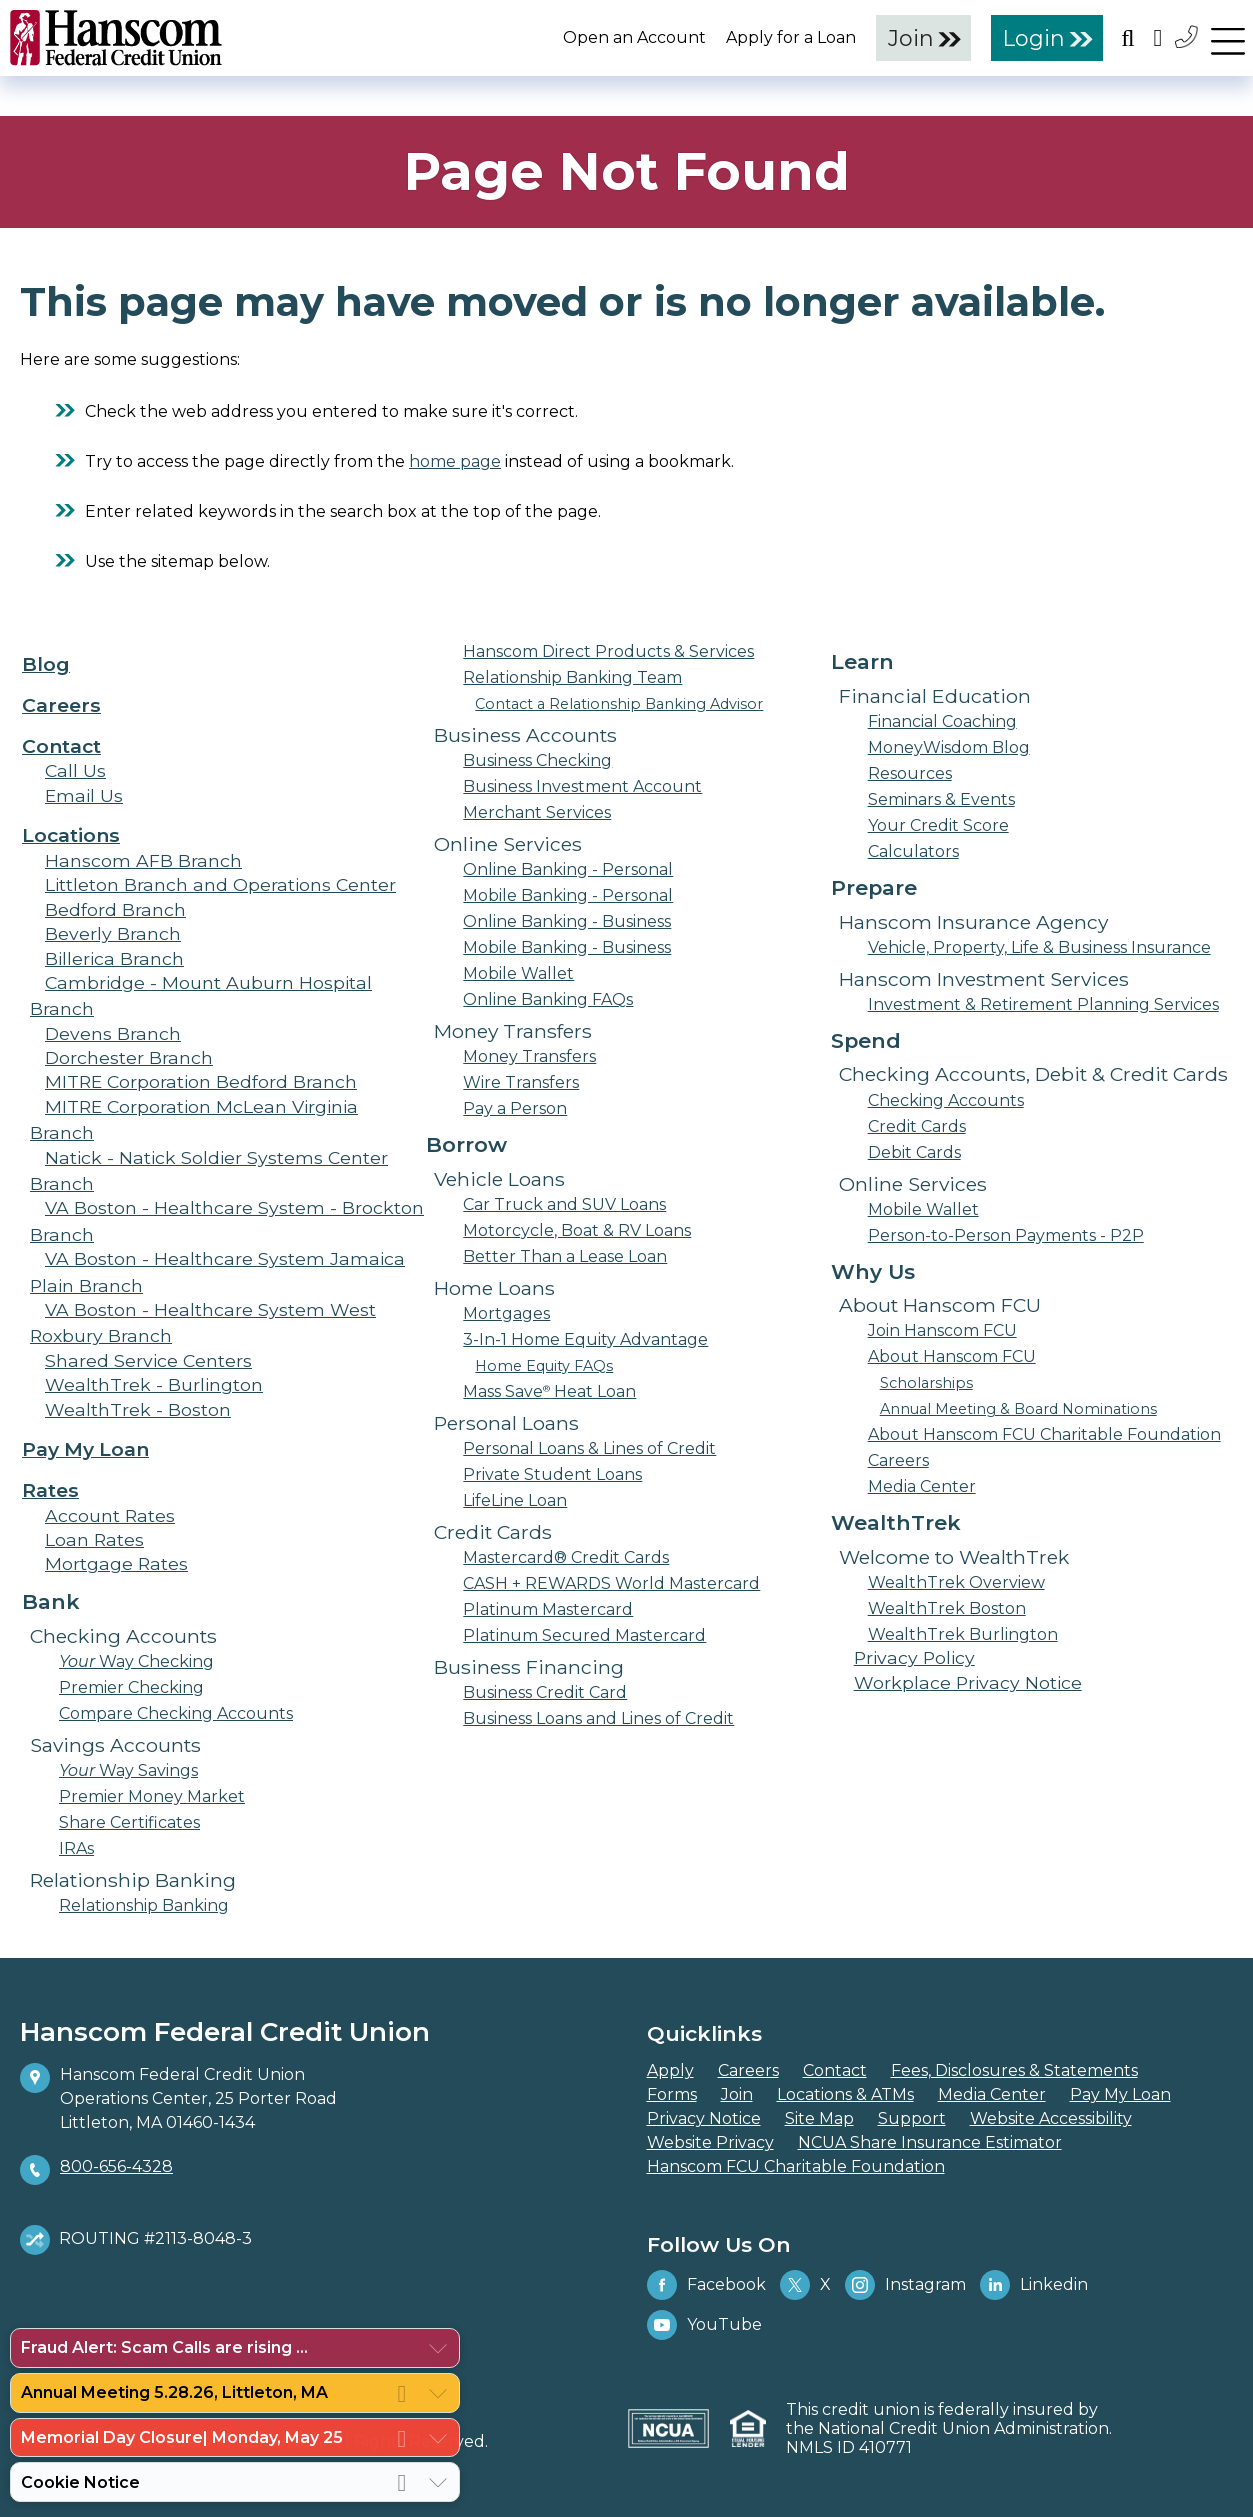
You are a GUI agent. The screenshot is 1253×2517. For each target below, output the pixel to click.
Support (912, 2118)
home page (455, 461)
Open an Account (634, 37)
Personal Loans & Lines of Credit (589, 1448)
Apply (670, 2070)
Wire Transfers (521, 1082)
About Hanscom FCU (952, 1356)
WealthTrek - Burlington (154, 1384)
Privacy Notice (704, 2118)
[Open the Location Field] (1158, 37)
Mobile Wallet (518, 973)
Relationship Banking (144, 1905)
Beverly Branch (113, 933)
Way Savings (128, 1770)
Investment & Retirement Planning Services (1043, 1004)
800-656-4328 (116, 2166)
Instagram (905, 2285)
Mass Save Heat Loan (549, 1391)
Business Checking (537, 760)
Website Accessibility (1051, 2118)
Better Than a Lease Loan (565, 1256)
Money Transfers (529, 1056)
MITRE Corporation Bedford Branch (201, 1081)
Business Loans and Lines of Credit (598, 1718)
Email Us (84, 795)
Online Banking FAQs (548, 999)
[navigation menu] (1228, 37)
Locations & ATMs (845, 2094)
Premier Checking (131, 1687)
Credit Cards (917, 1126)
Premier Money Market (152, 1796)
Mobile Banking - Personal (568, 895)
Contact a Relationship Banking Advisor (619, 704)
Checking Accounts (946, 1100)
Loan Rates (94, 1539)
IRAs (76, 1848)
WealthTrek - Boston (138, 1409)
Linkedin (1034, 2285)
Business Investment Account (582, 786)
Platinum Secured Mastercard (584, 1635)
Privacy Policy (914, 1657)
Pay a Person (515, 1108)
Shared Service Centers (148, 1360)
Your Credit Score (938, 825)
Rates (50, 1490)
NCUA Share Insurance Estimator (930, 2142)
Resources (910, 773)
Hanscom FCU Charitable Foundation (796, 2166)
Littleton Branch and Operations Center (220, 884)
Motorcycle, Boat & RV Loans (577, 1230)
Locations (71, 835)
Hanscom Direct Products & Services (608, 651)
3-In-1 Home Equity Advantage (585, 1339)
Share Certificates (129, 1822)
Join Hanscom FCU (942, 1330)
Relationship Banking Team (572, 677)
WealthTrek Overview (956, 1582)
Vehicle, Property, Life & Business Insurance (1039, 947)
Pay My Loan (85, 1449)
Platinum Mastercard (548, 1609)
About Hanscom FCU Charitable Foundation (1044, 1434)
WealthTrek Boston (947, 1608)
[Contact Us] (1188, 36)
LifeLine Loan (515, 1500)
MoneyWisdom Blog (949, 747)
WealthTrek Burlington (963, 1634)
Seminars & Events (941, 799)
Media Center (922, 1486)
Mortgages (506, 1313)
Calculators (913, 851)
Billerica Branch (114, 958)
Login (1034, 38)
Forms (672, 2094)
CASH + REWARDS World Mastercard (611, 1583)
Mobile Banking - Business (567, 947)
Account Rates (110, 1515)
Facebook (706, 2285)
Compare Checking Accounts (176, 1713)
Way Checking (136, 1661)
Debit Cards (914, 1152)
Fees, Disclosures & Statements (1014, 2070)
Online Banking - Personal (568, 869)
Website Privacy (710, 2142)
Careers (61, 705)
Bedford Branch (115, 909)
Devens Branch (113, 1033)
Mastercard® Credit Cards (566, 1557)
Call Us (75, 770)
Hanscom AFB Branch (143, 860)
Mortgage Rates (116, 1563)
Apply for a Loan (791, 37)
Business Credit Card (545, 1692)
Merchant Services (537, 812)
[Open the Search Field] (1128, 37)
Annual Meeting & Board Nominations (1018, 1409)
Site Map (819, 2118)
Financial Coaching (942, 721)
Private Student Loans (552, 1474)
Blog (46, 664)
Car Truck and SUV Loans (564, 1204)
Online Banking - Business (567, 921)
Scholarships (926, 1383)
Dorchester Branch (129, 1057)
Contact (61, 746)
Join (911, 38)
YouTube (704, 2325)
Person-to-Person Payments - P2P (1006, 1235)
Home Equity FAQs (544, 1366)
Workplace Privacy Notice (968, 1682)
